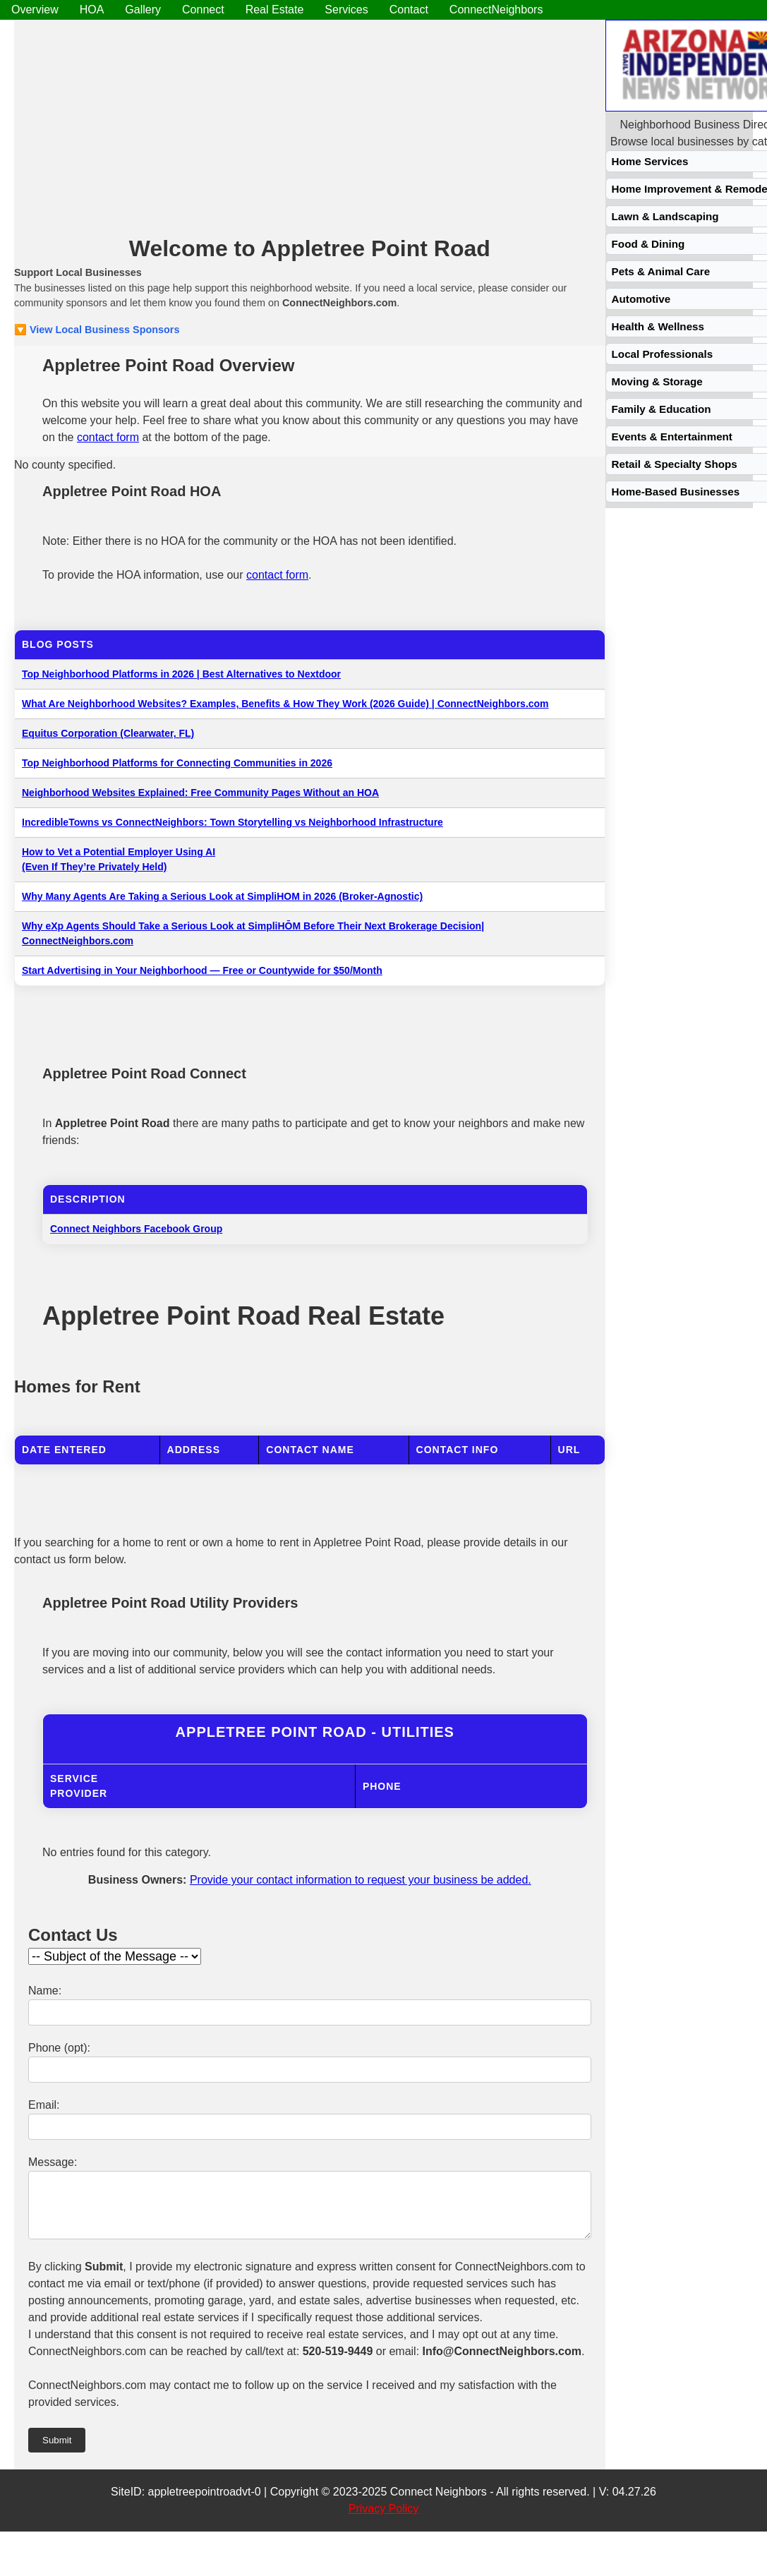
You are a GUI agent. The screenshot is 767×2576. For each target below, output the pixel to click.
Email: (43, 2105)
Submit (56, 2450)
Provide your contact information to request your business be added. (360, 1880)
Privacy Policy (384, 2519)
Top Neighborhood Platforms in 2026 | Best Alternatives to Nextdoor (181, 674)
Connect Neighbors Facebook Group (136, 1228)
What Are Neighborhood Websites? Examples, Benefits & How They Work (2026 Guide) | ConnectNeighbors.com (285, 703)
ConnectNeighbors (496, 10)
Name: (44, 1991)
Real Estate (275, 10)
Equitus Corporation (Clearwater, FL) (108, 733)
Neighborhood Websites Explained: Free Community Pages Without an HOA (200, 792)
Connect (203, 10)
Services (346, 10)
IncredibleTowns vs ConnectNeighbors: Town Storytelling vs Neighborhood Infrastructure (232, 822)
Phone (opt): (59, 2048)
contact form (108, 437)
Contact (408, 10)
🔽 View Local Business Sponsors (96, 329)
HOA (92, 10)
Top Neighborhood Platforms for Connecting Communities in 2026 (177, 763)
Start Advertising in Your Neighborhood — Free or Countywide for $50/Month (202, 970)
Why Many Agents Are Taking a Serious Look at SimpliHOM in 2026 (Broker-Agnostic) (222, 896)
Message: (52, 2162)
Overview (35, 10)
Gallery (143, 10)
